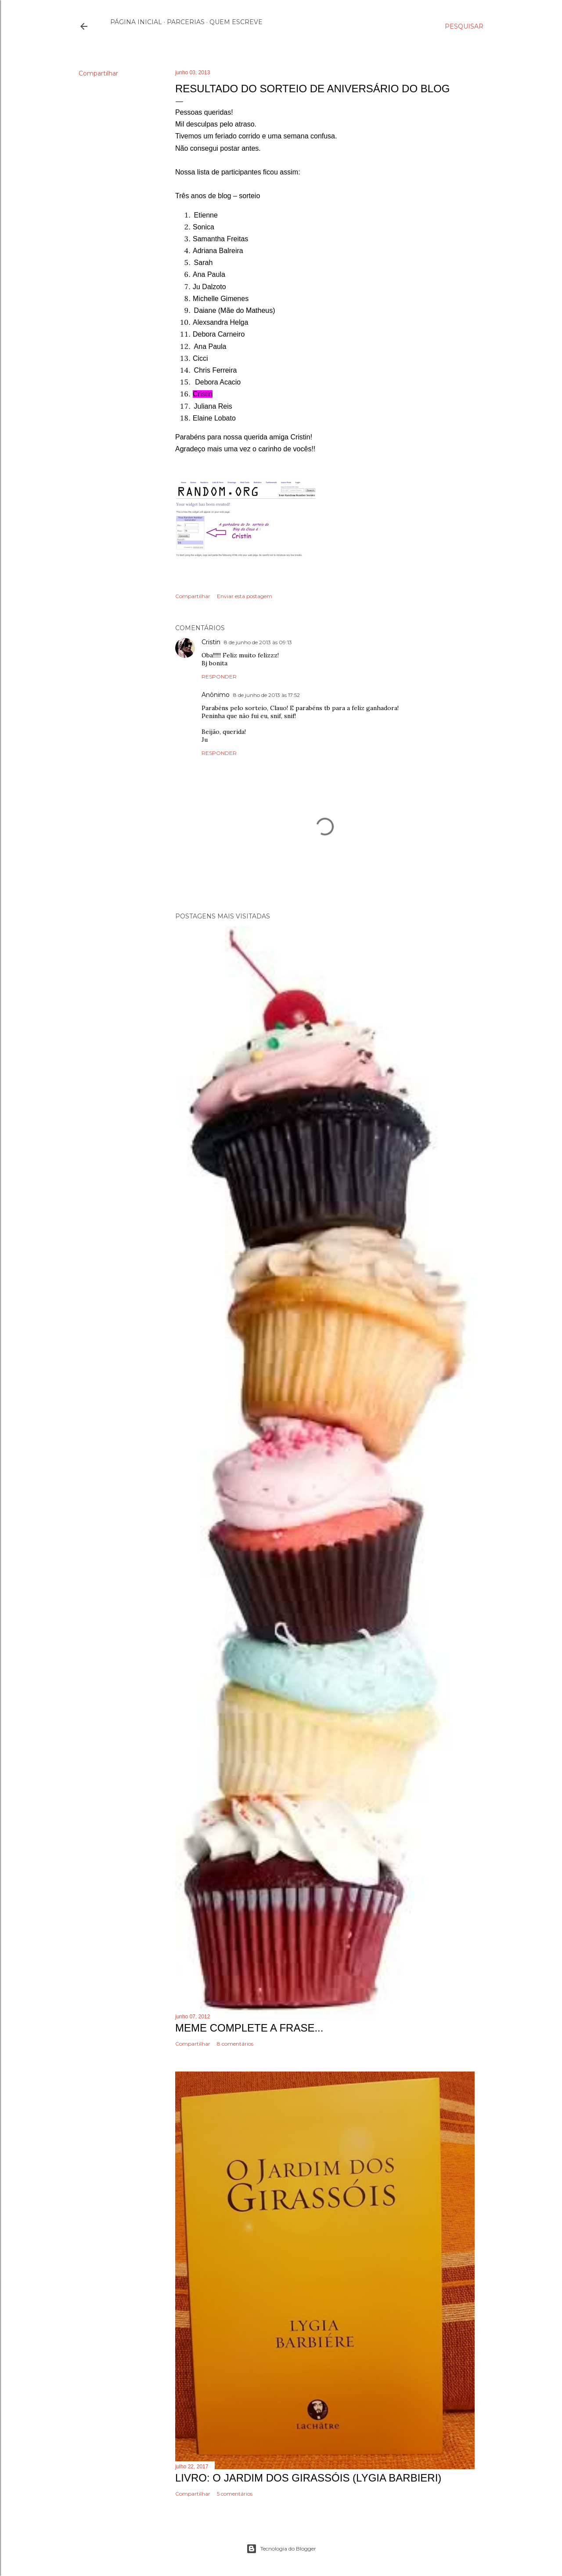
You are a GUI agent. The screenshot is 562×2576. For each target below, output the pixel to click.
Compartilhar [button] (98, 73)
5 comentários (234, 2493)
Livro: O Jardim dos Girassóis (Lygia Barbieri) (308, 2478)
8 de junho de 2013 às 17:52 (266, 695)
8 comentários (235, 2043)
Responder (219, 676)
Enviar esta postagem (244, 596)
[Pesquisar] (464, 26)
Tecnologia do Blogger (281, 2548)
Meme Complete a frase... (249, 2028)
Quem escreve (236, 22)
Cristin (211, 642)
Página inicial (136, 22)
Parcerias (186, 22)
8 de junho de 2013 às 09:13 (258, 642)
